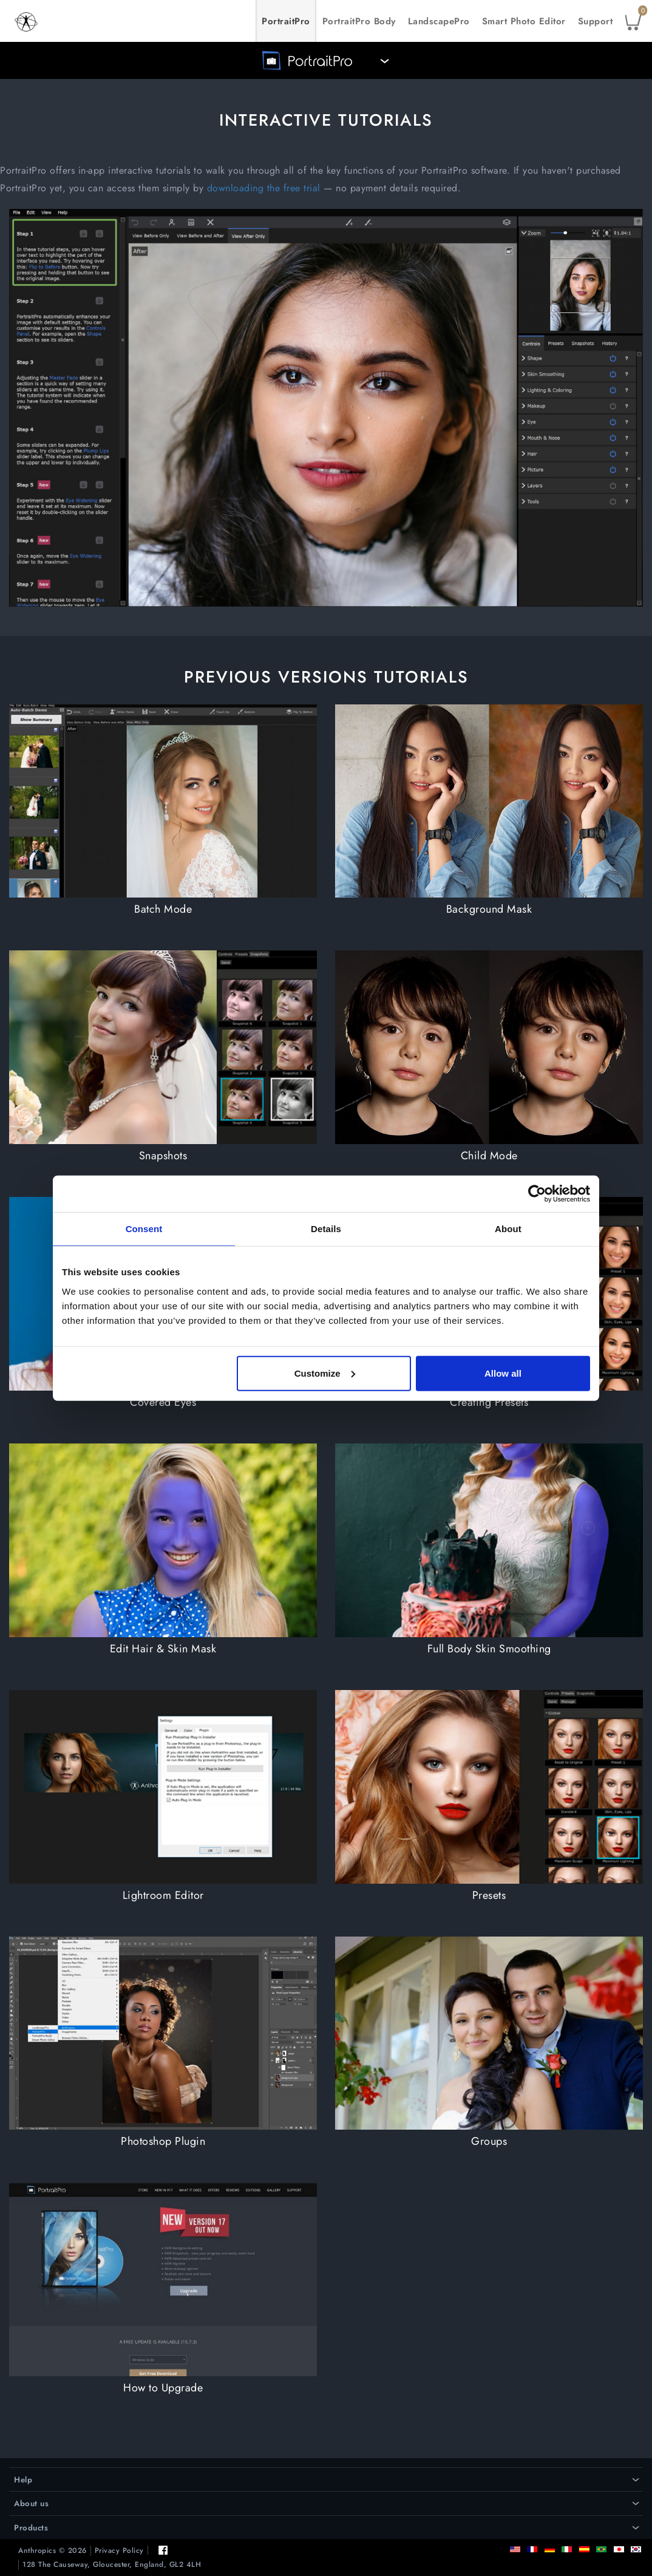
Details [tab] (326, 1229)
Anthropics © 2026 (52, 2551)
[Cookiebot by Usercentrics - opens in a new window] (537, 1194)
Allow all (502, 1373)
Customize (324, 1373)
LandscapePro (439, 21)
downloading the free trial (264, 188)
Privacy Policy (119, 2551)
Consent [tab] (144, 1229)
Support (595, 21)
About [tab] (508, 1229)
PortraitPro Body (359, 21)
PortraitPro (286, 21)
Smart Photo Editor (524, 21)
